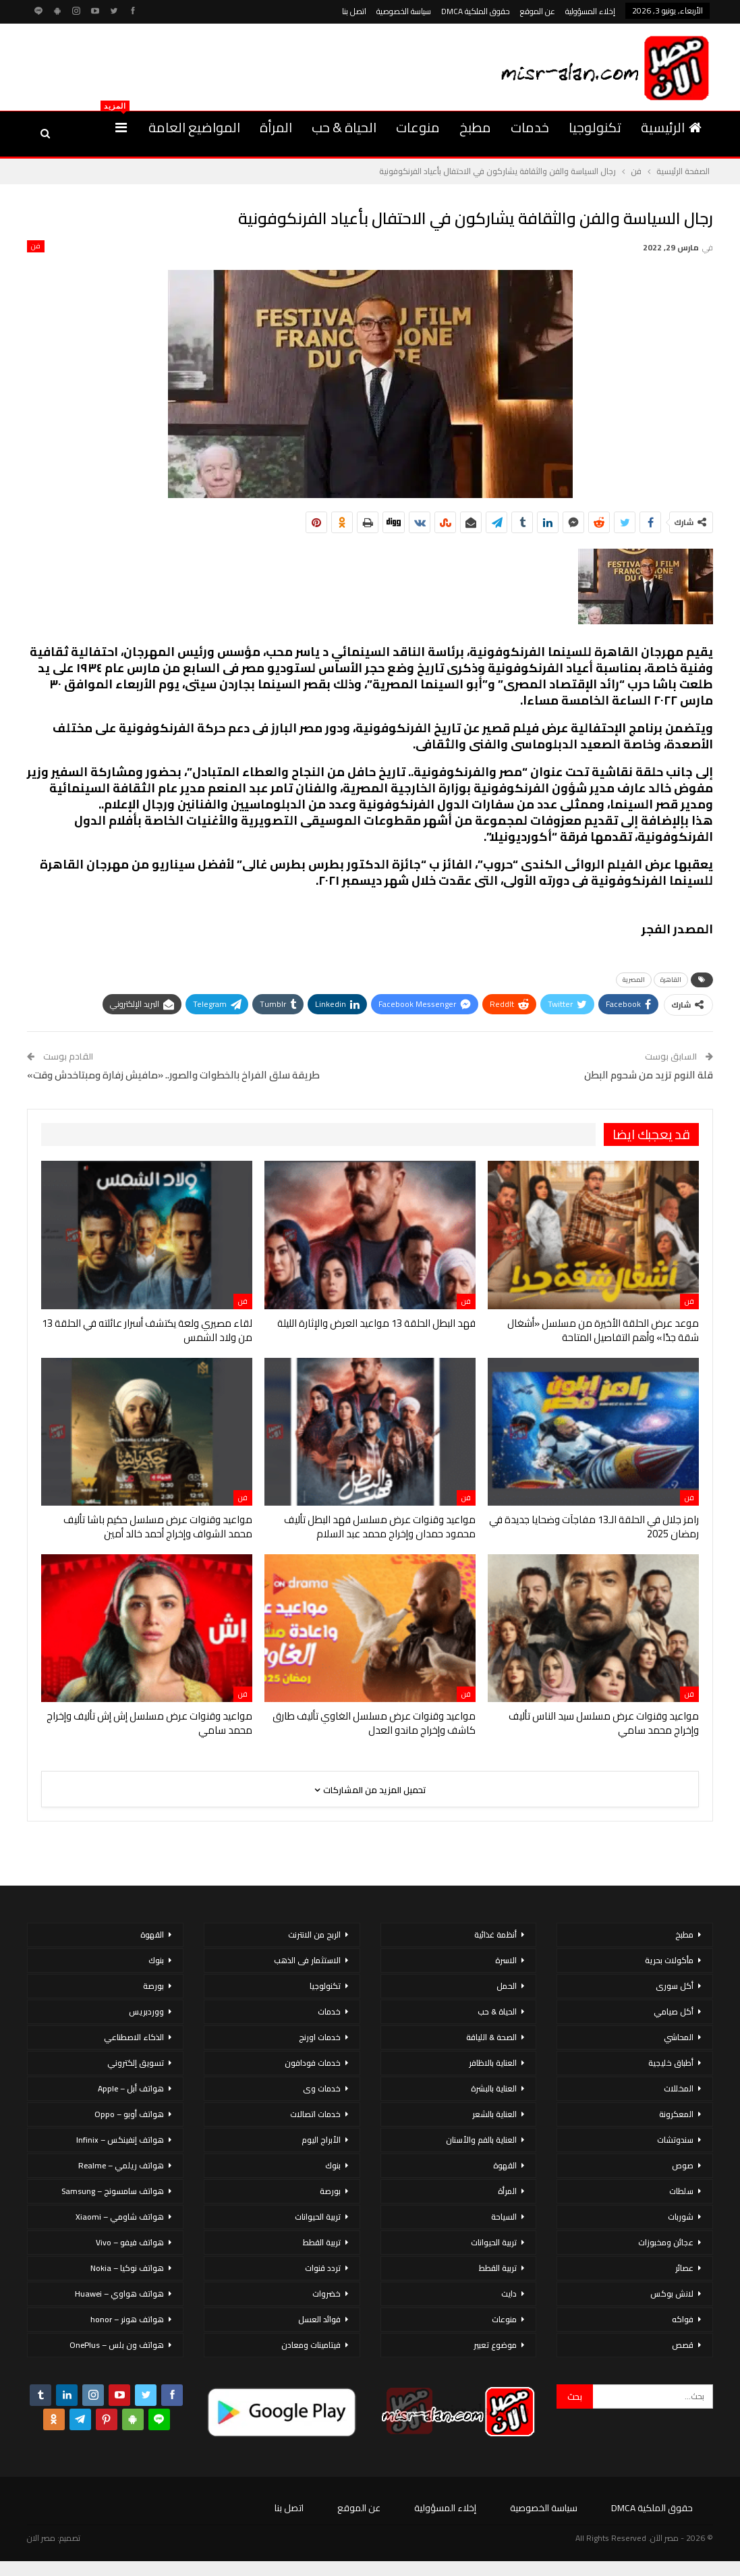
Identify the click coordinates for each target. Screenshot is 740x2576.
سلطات (681, 2191)
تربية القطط (498, 2268)
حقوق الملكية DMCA (475, 11)
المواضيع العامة (194, 127)
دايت (509, 2293)
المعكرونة (676, 2114)
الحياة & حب (344, 127)
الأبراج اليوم (321, 2139)
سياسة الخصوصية (403, 11)
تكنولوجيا (595, 127)
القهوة (505, 2165)
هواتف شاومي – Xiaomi (120, 2216)
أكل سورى (674, 1986)
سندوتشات (675, 2139)
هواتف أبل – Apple (131, 2088)
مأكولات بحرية (669, 1960)
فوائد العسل (319, 2319)
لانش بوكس (671, 2293)
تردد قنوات (323, 2268)
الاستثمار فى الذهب (307, 1960)
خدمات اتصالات (315, 2114)
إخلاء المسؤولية (590, 11)
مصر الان (41, 2538)
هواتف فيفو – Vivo (130, 2242)
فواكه (682, 2319)
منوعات (418, 127)
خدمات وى (322, 2088)
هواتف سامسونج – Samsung (112, 2191)
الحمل (506, 1986)
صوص (682, 2165)
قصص (682, 2345)
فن (35, 246)
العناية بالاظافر (493, 2063)
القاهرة (670, 979)
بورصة (330, 2191)
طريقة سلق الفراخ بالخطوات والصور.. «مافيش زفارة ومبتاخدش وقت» (173, 1075)
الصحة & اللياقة (491, 2037)
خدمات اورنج (320, 2037)
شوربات (680, 2216)
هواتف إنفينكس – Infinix (120, 2139)
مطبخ (475, 127)
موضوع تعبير (495, 2345)
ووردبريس (146, 2011)
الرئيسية (671, 127)
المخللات (678, 2088)
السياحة (504, 2216)
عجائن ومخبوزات (665, 2242)
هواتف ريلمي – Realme (121, 2165)
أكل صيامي (673, 2011)
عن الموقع (537, 11)
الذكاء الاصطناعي (134, 2037)
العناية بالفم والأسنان (481, 2139)
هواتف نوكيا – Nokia (127, 2268)
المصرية (634, 979)
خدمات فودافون (313, 2063)
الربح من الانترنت (314, 1934)
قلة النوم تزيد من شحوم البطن (648, 1075)
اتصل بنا (354, 11)
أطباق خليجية (670, 2063)
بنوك (333, 2165)
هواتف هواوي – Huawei (119, 2293)
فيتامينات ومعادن (311, 2345)
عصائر (684, 2268)
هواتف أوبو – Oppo (129, 2114)
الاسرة (506, 1960)
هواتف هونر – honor (127, 2319)
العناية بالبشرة (494, 2088)
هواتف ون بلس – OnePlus (116, 2345)
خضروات (326, 2293)
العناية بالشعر (494, 2114)
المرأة (276, 127)
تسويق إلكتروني (135, 2063)
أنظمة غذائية (495, 1934)
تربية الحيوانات (494, 2242)
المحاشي (678, 2037)
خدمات (530, 127)
